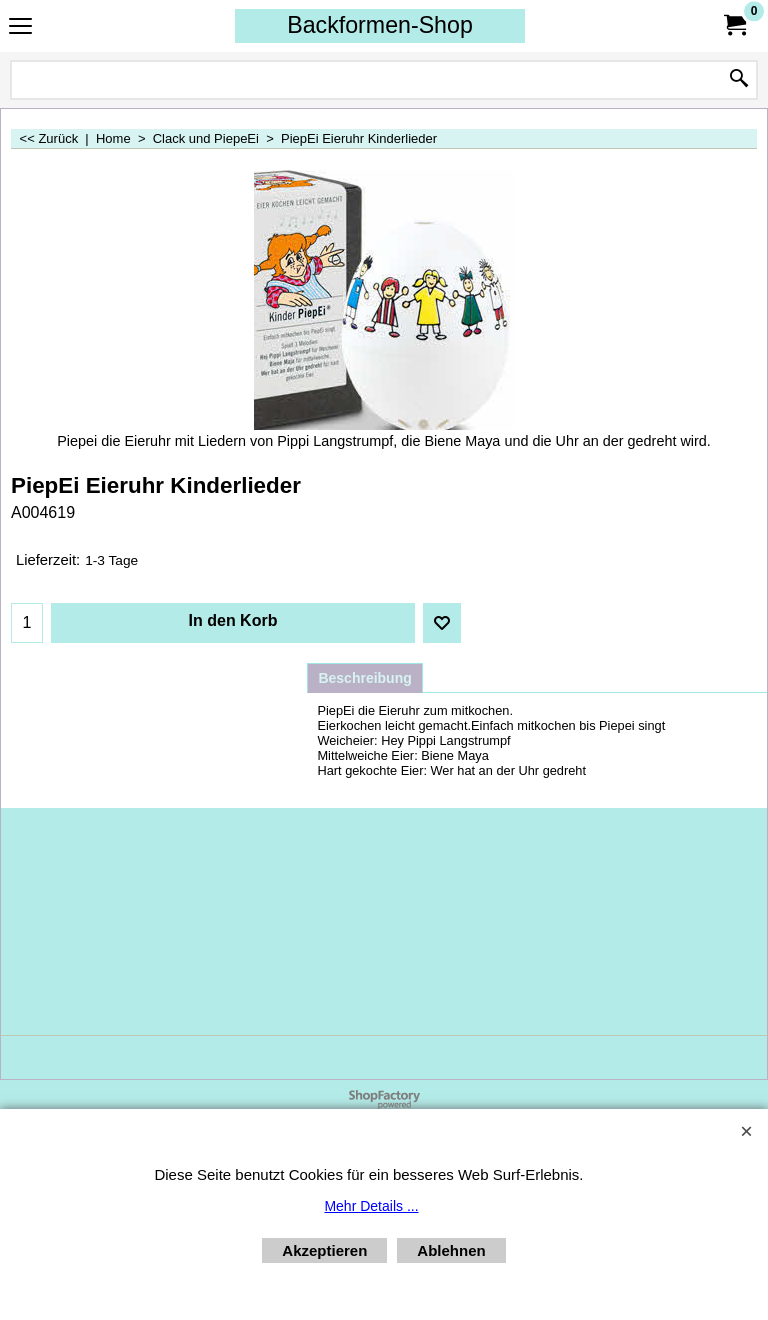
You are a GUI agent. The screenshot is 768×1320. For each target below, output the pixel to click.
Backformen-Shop (380, 25)
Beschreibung (364, 678)
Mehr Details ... (371, 1206)
